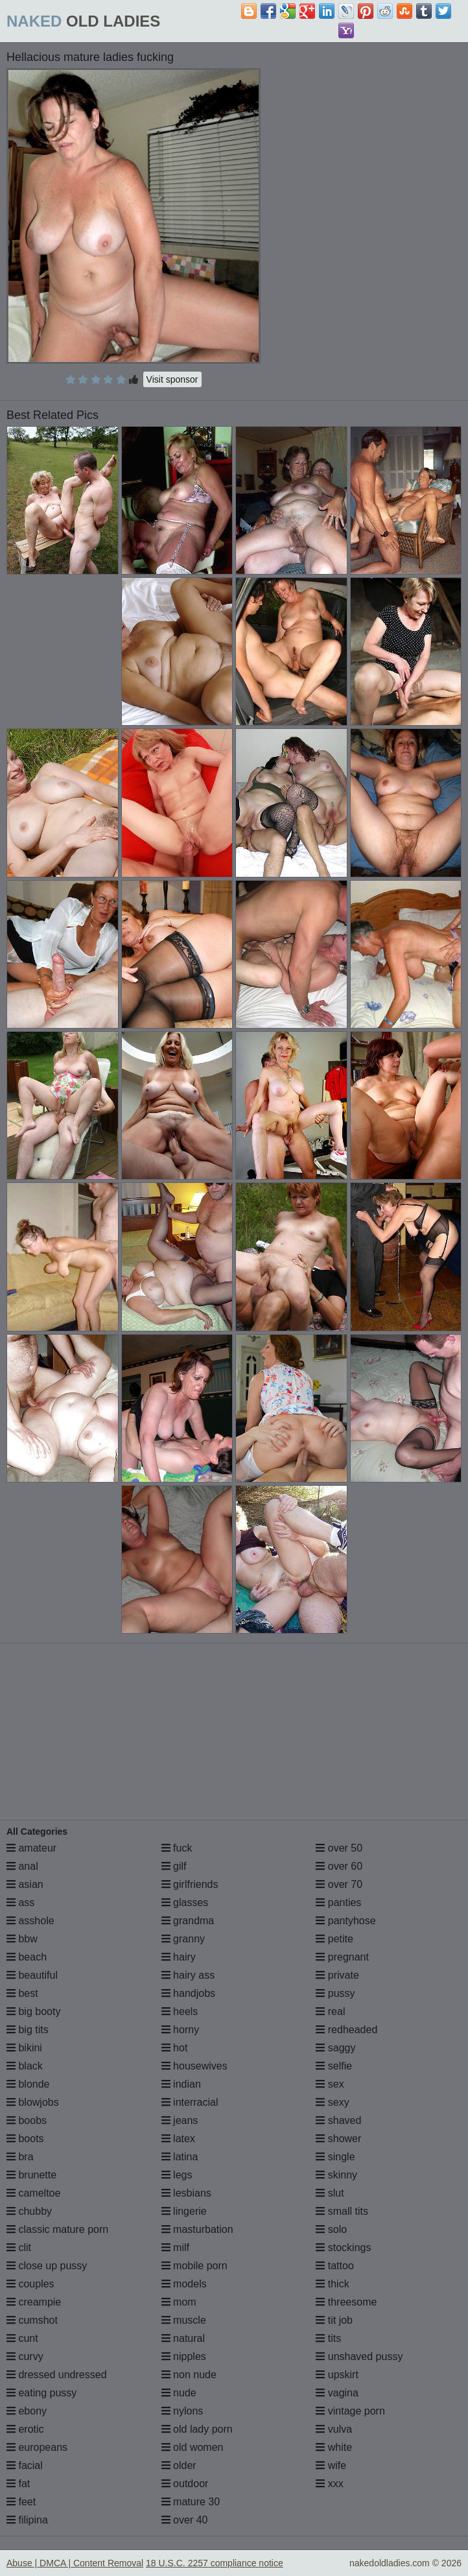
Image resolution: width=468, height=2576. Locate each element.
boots (25, 2138)
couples (30, 2283)
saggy (335, 2047)
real (330, 2011)
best (22, 1993)
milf (175, 2247)
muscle (183, 2320)
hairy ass (188, 1975)
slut (330, 2193)
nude (178, 2392)
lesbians (186, 2193)
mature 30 (190, 2501)
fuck (177, 1848)
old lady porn (197, 2429)
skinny (336, 2174)
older (178, 2465)
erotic (25, 2429)
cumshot (32, 2320)
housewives (194, 2065)
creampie (33, 2302)
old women (192, 2447)
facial (24, 2465)
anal (22, 1866)
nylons (182, 2410)
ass (20, 1902)
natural (183, 2338)
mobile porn (194, 2265)
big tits (27, 2029)
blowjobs (32, 2102)
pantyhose (345, 1920)
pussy (335, 1993)
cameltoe (33, 2193)
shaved (338, 2120)
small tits (342, 2211)
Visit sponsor (172, 379)
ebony (26, 2410)
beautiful (32, 1975)
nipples (183, 2356)
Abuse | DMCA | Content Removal (74, 2563)
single (335, 2156)
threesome (346, 2302)
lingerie (184, 2211)
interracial (189, 2102)
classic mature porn (57, 2229)
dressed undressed (56, 2374)
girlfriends (189, 1884)
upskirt (337, 2374)
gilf (174, 1866)
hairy (178, 1956)
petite (334, 1938)
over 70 (339, 1884)
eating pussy (41, 2392)
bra (20, 2156)
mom (178, 2302)
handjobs (188, 1993)
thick (332, 2283)
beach (26, 1956)
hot (174, 2047)
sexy (332, 2102)
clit (18, 2247)
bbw (22, 1938)
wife (331, 2465)
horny (180, 2029)
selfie (334, 2065)
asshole (30, 1920)
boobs (26, 2120)
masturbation (197, 2229)
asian (24, 1884)
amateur (31, 1848)
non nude (188, 2374)
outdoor (185, 2483)
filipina (27, 2519)
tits (328, 2338)
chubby (29, 2211)
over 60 (339, 1866)
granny (183, 1938)
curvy (24, 2356)
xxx (329, 2483)
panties (338, 1902)
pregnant (342, 1956)
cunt (22, 2338)
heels (179, 2011)
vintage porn (350, 2410)
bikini (24, 2047)
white (334, 2447)
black (24, 2065)
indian (181, 2084)
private (337, 1975)
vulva (334, 2429)
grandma (188, 1920)
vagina (337, 2392)
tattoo (334, 2265)
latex (178, 2138)
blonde (28, 2084)
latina (179, 2156)
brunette (31, 2174)
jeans (179, 2120)
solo (331, 2229)
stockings (343, 2247)
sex (330, 2084)
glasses (185, 1902)
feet (21, 2501)
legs (177, 2174)
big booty (33, 2011)
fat (18, 2483)
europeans (36, 2447)
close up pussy (46, 2265)
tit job (334, 2320)
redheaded (346, 2029)
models (184, 2283)
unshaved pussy (359, 2356)
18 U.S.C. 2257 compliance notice (214, 2563)
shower (338, 2138)
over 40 (184, 2519)
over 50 (339, 1848)
